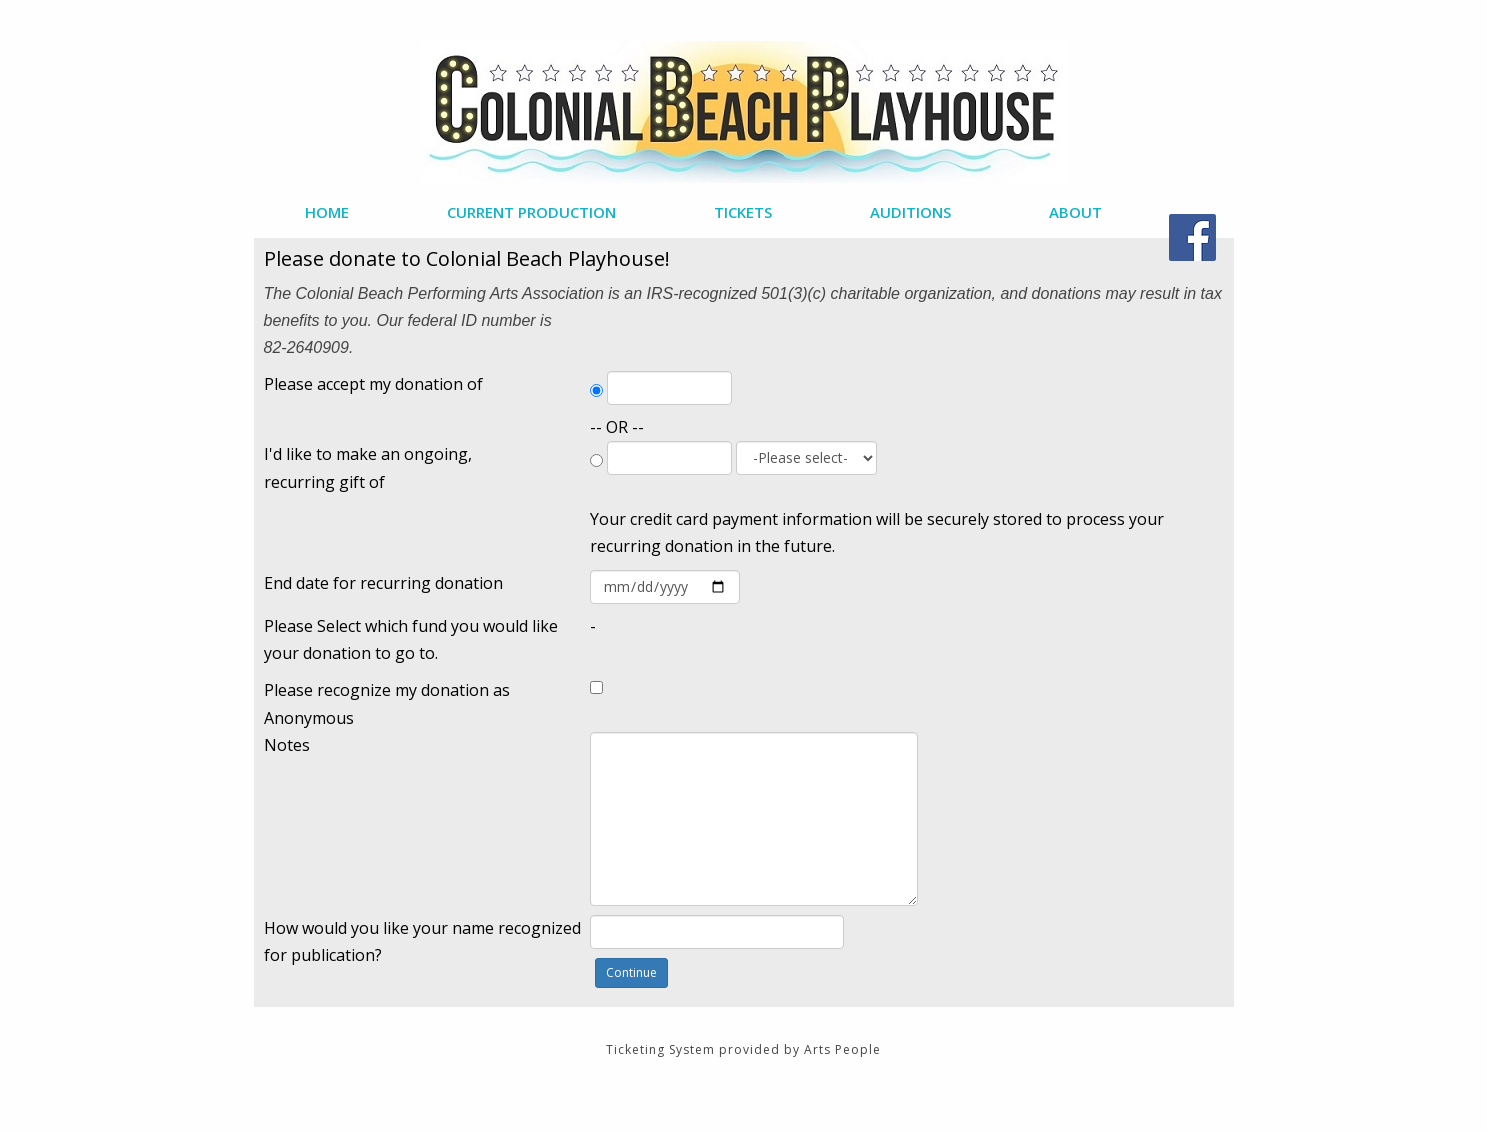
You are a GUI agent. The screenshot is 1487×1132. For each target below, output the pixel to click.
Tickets (743, 212)
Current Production (531, 212)
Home (327, 212)
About (1075, 212)
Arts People (842, 1049)
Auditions (910, 212)
